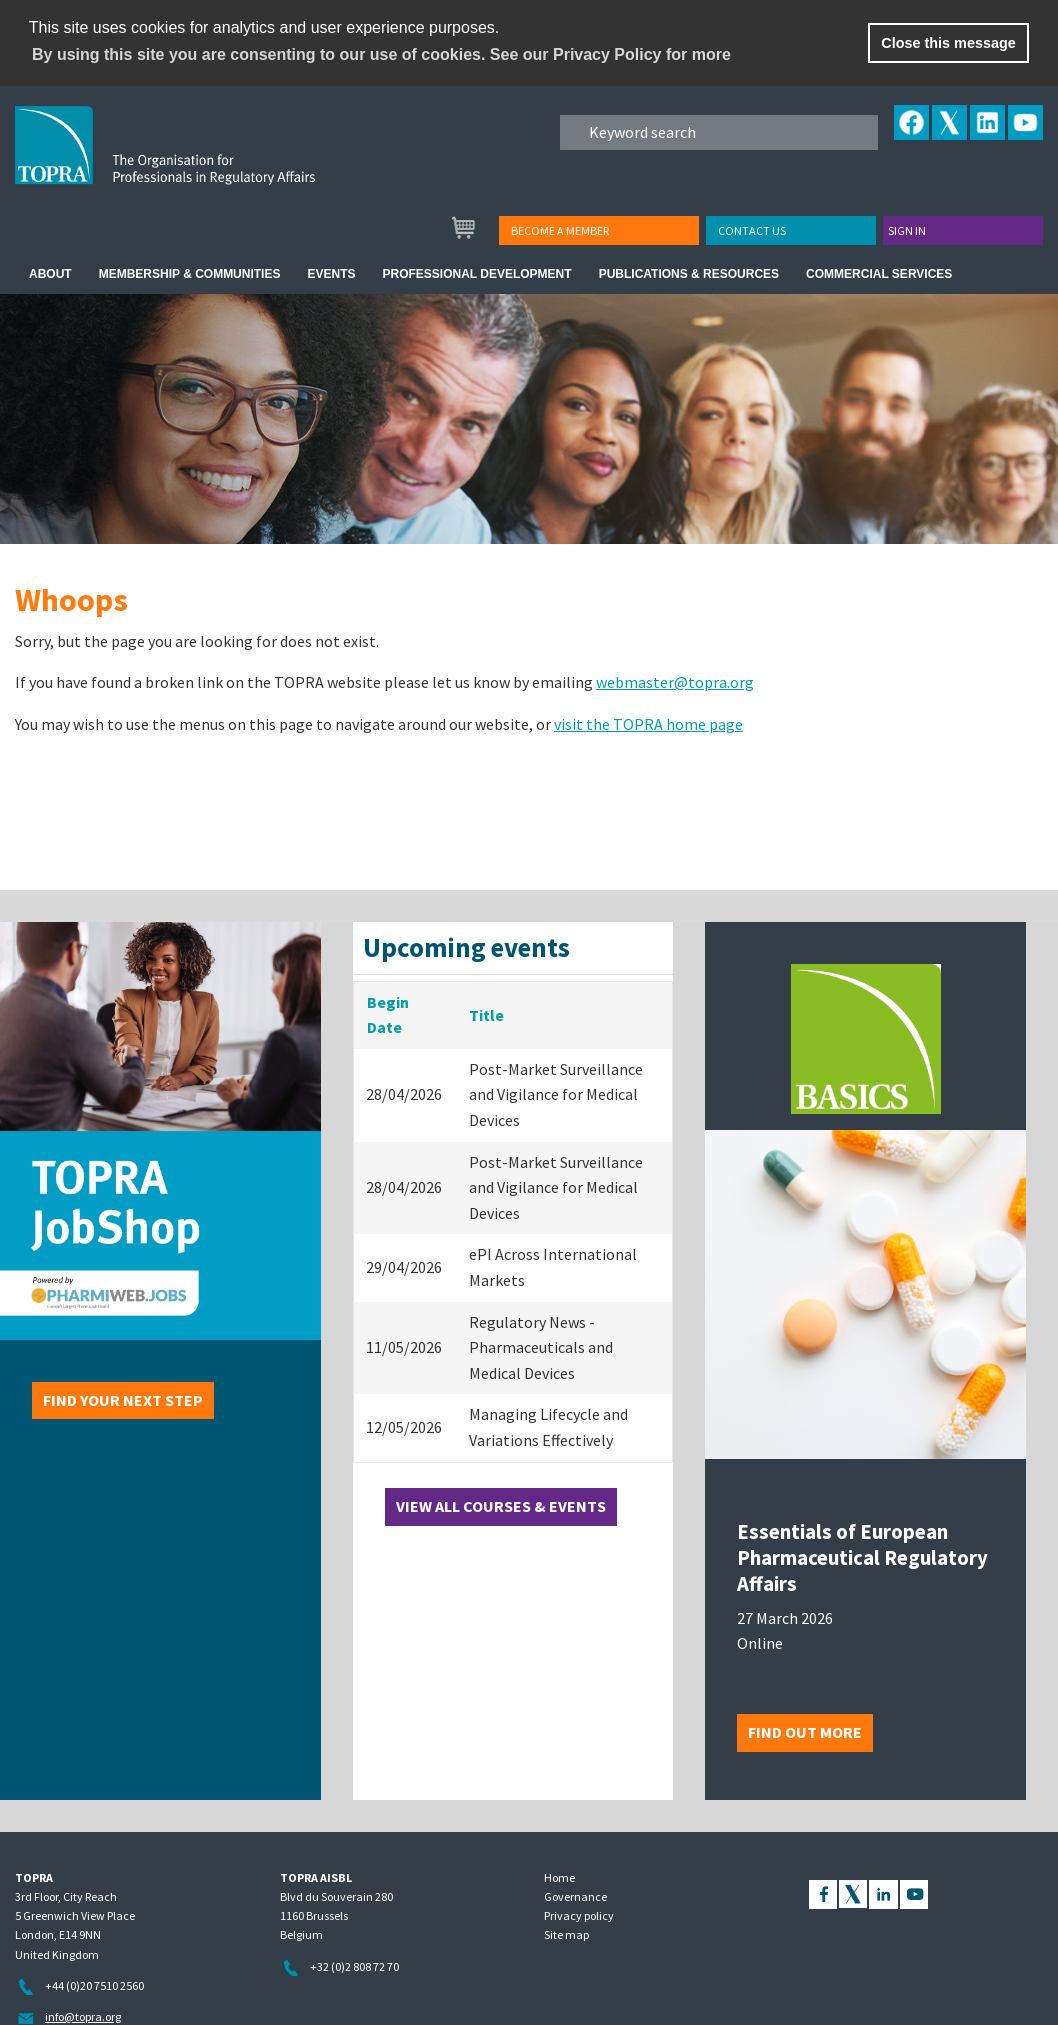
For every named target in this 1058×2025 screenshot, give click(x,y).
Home (559, 1877)
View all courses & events (501, 1506)
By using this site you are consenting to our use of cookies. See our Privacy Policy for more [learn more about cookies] (381, 54)
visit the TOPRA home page (648, 724)
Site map (566, 1934)
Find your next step (123, 1400)
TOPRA (206, 161)
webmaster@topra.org (675, 682)
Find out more (805, 1732)
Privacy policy (579, 1915)
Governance (575, 1896)
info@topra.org (83, 2016)
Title (486, 1015)
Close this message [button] (948, 43)
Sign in (907, 230)
